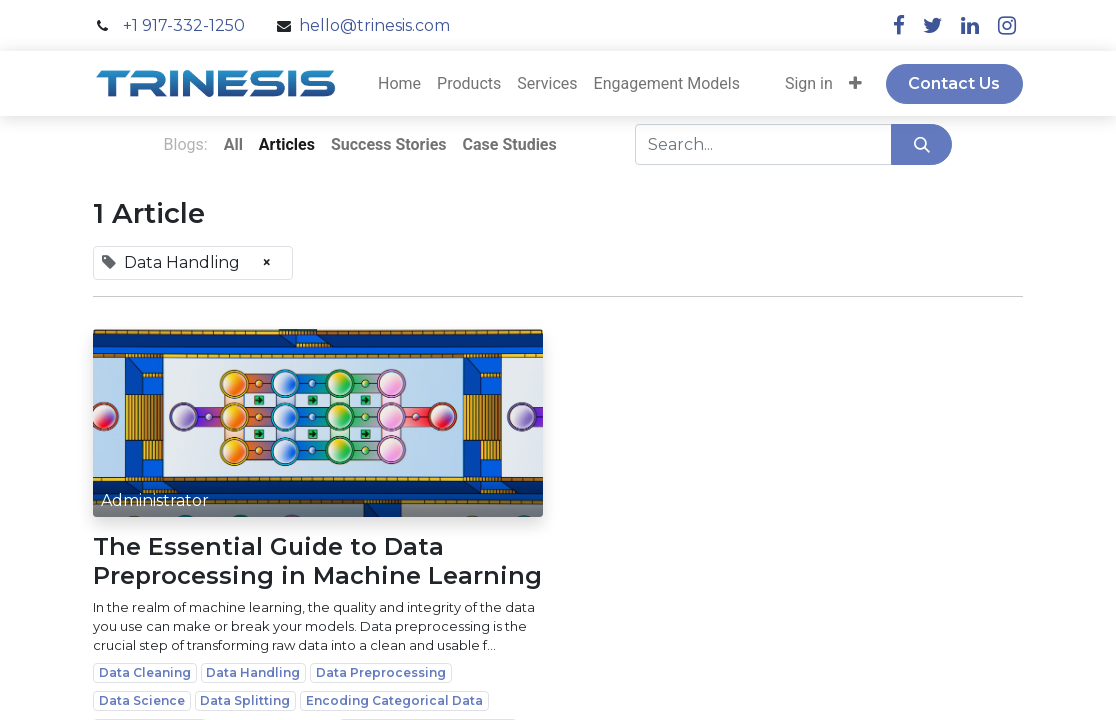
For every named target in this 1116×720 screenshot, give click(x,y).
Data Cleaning (145, 672)
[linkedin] (970, 25)
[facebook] (899, 25)
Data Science (142, 700)
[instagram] (1007, 25)
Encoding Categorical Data (394, 700)
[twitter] (933, 25)
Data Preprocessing (381, 672)
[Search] (921, 144)
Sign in (809, 83)
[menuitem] (399, 84)
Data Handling (253, 672)
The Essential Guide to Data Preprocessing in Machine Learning (317, 561)
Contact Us (954, 83)
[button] (855, 84)
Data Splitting (245, 700)
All (233, 144)
